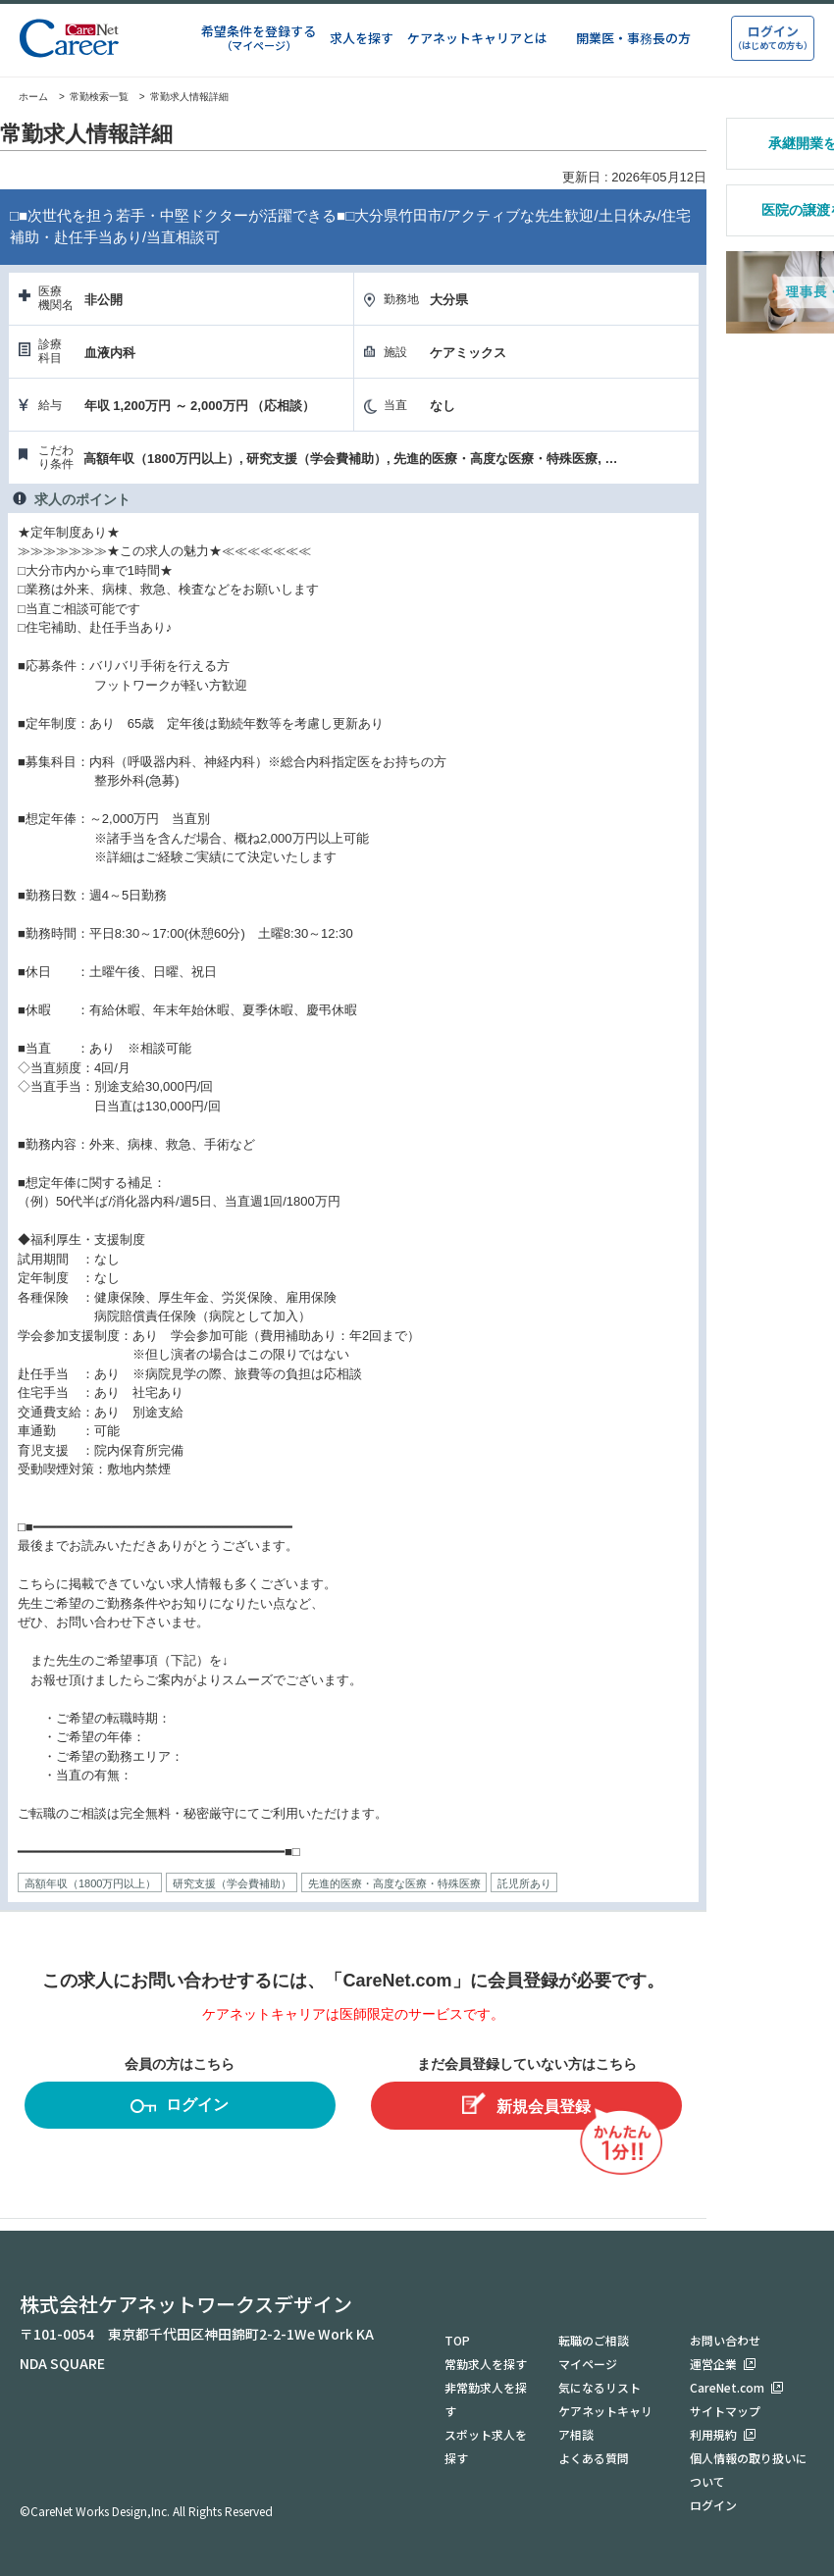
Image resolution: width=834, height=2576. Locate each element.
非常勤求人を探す (485, 2399)
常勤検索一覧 (99, 96)
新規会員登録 (526, 2103)
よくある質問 (593, 2457)
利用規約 (713, 2434)
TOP (457, 2340)
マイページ (587, 2363)
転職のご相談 (593, 2340)
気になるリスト (599, 2387)
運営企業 (713, 2363)
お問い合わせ (725, 2340)
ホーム (24, 96)
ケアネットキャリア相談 (605, 2422)
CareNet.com (727, 2387)
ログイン (179, 2107)
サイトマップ (725, 2410)
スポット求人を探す (485, 2446)
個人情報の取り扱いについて (749, 2469)
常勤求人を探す (485, 2363)
